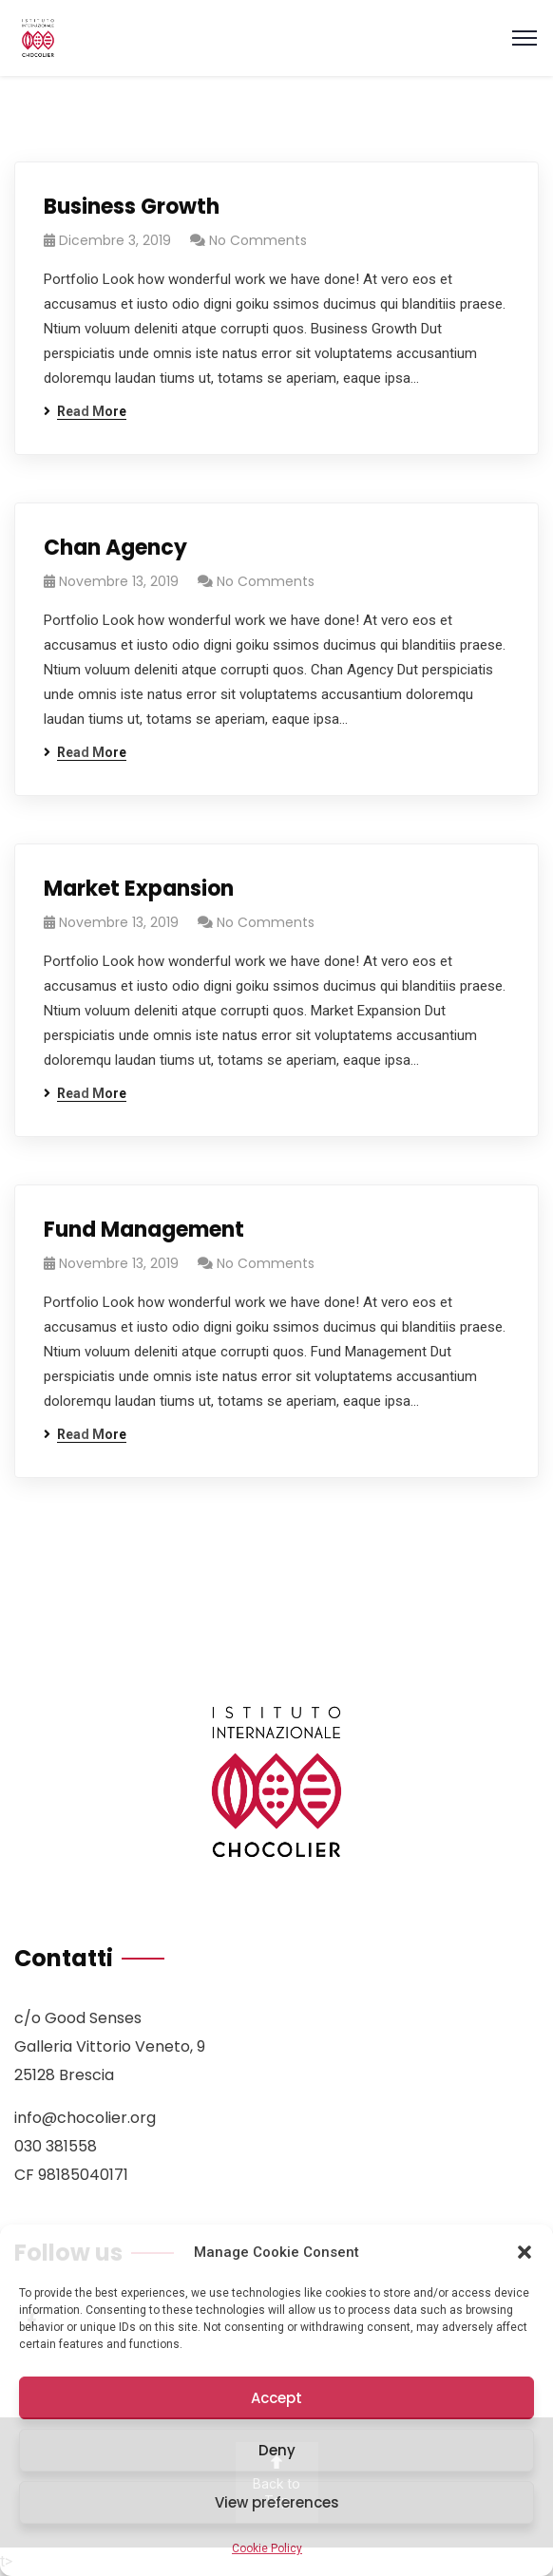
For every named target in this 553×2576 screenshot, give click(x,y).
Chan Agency (115, 547)
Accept (276, 2398)
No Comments (258, 240)
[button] (524, 2252)
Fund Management (144, 1229)
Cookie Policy (267, 2548)
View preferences (277, 2502)
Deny (277, 2450)
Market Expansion (139, 888)
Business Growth (131, 206)
